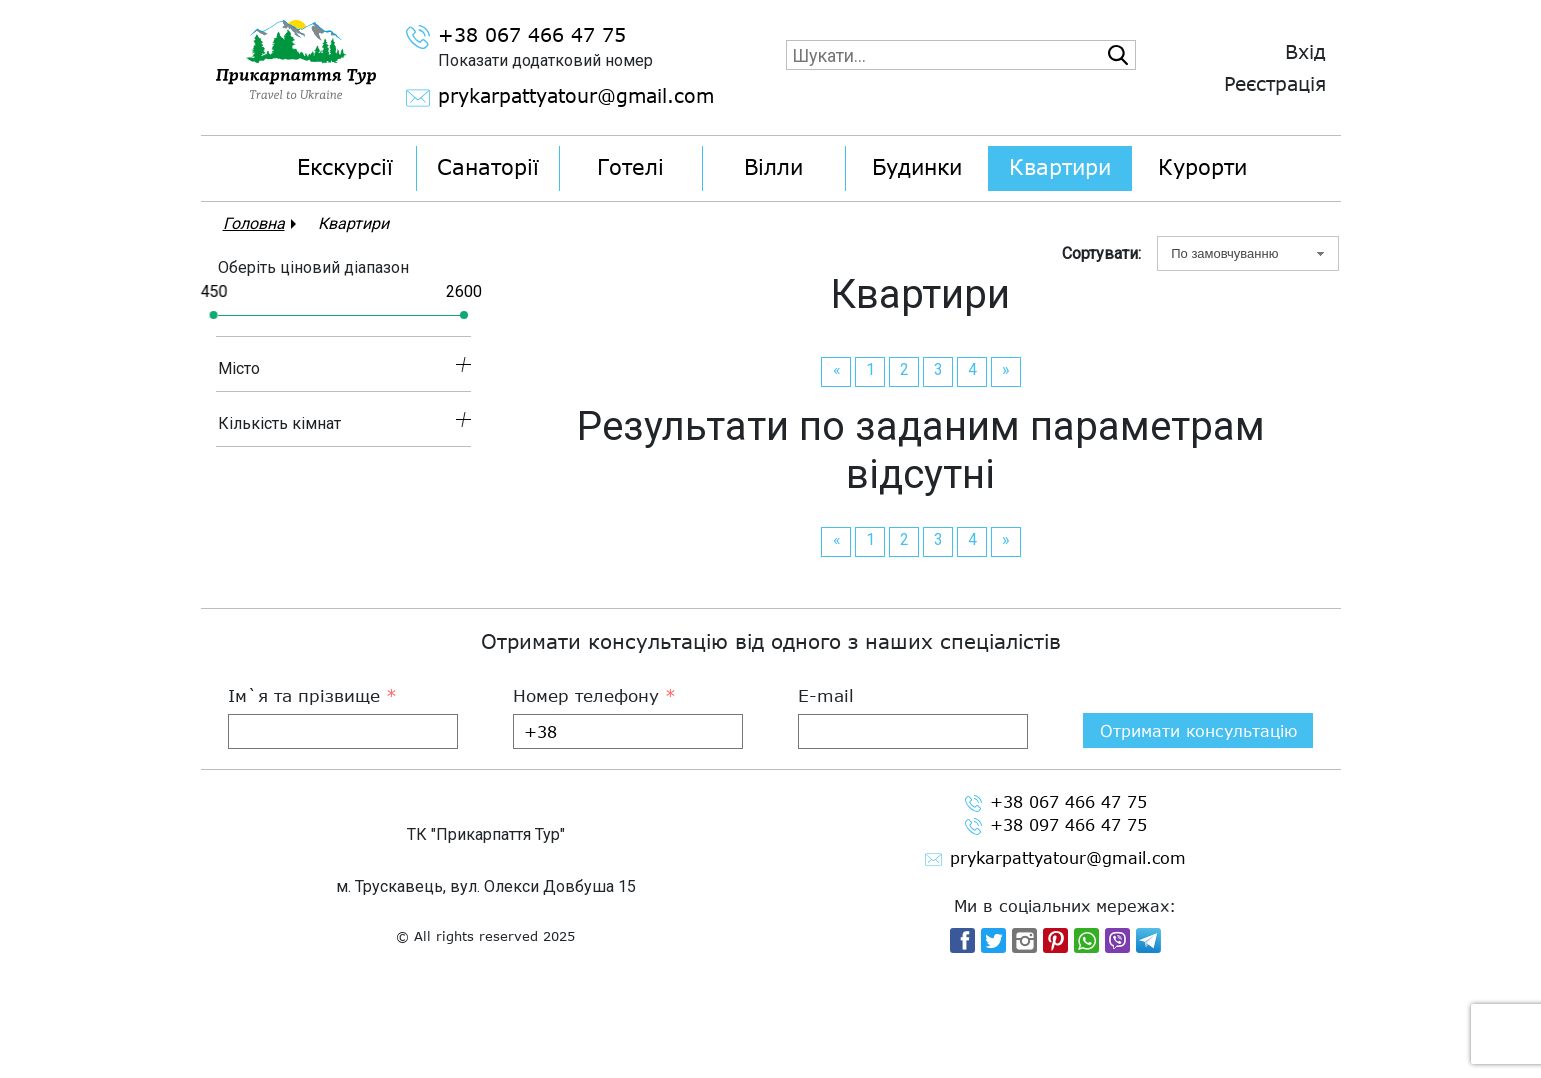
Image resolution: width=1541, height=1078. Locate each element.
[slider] (212, 315)
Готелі (630, 166)
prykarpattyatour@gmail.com (533, 98)
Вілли (773, 166)
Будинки (917, 166)
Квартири (1060, 166)
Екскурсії (345, 166)
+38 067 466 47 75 (516, 37)
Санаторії (488, 166)
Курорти (1202, 166)
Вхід (1305, 51)
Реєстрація (1275, 83)
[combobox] (1248, 253)
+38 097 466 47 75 (1056, 941)
